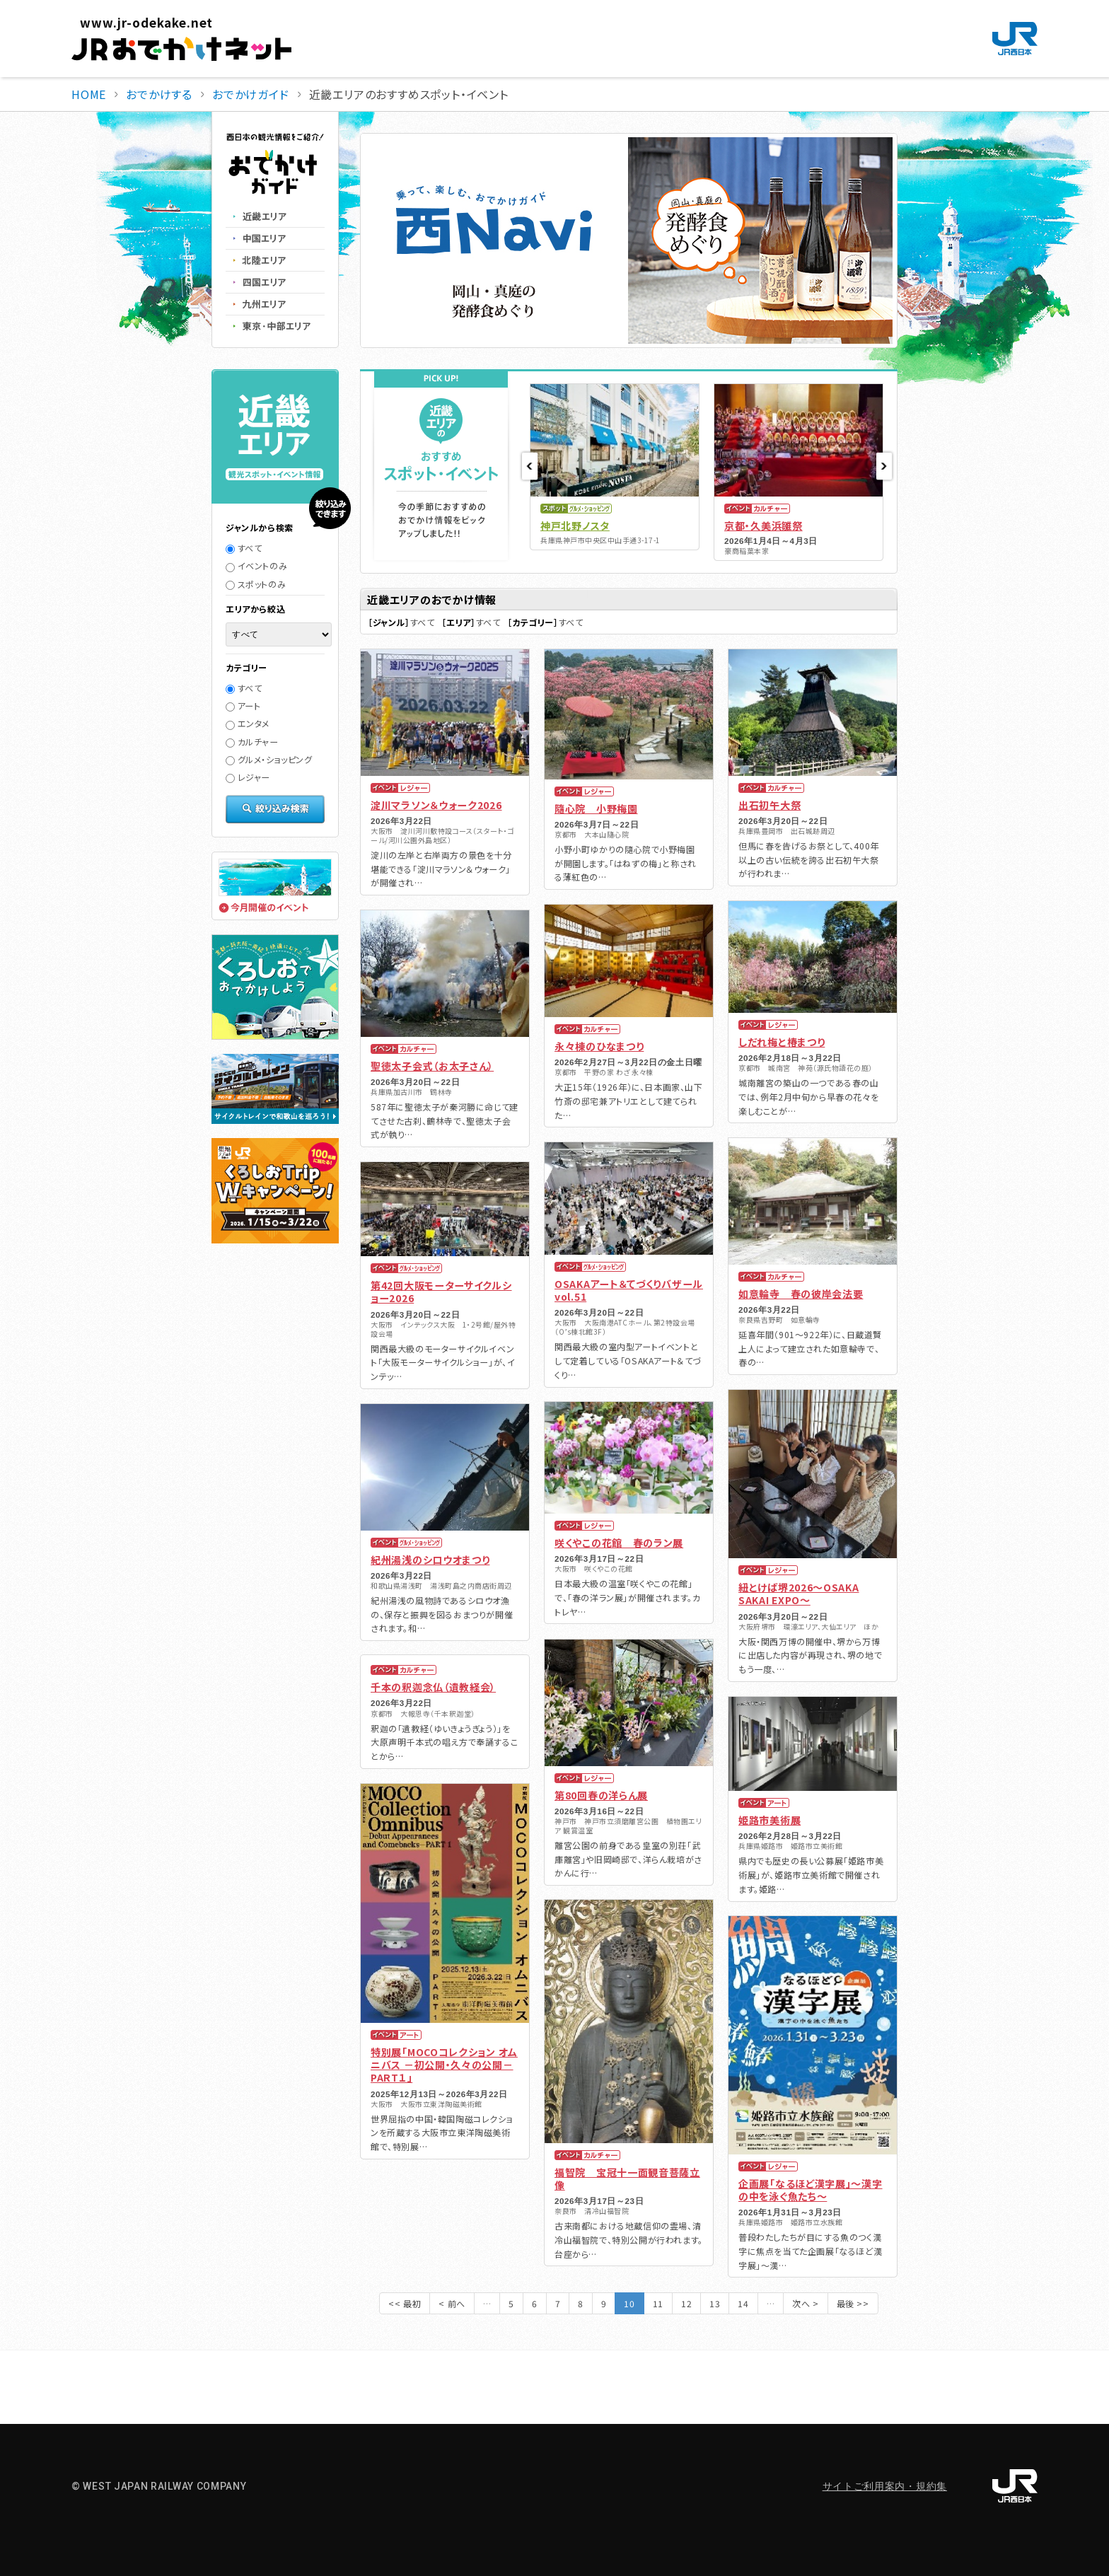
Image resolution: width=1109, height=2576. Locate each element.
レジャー (248, 777)
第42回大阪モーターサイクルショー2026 (441, 1291)
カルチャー (252, 742)
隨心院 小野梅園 (596, 808)
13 (714, 2303)
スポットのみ (256, 584)
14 (743, 2303)
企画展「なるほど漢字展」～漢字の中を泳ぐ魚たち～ (810, 2189)
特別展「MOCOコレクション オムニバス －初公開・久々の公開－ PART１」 (444, 2065)
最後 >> (853, 2303)
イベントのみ (256, 565)
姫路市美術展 (769, 1820)
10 (629, 2303)
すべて (244, 548)
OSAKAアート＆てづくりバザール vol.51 (628, 1290)
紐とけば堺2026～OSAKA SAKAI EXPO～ (798, 1593)
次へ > (805, 2303)
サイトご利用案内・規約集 (885, 2486)
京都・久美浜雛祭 (763, 525)
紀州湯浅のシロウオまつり (430, 1560)
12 (686, 2303)
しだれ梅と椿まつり (781, 1042)
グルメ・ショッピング (269, 759)
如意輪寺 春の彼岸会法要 (800, 1294)
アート (243, 706)
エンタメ (247, 723)
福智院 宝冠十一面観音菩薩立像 (627, 2178)
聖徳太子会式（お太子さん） (432, 1066)
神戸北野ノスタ (575, 525)
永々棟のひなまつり (599, 1046)
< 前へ (452, 2303)
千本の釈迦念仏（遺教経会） (433, 1687)
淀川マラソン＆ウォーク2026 (436, 805)
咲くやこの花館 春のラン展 (618, 1543)
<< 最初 (404, 2303)
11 (658, 2303)
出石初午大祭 (769, 805)
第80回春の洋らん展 (601, 1795)
